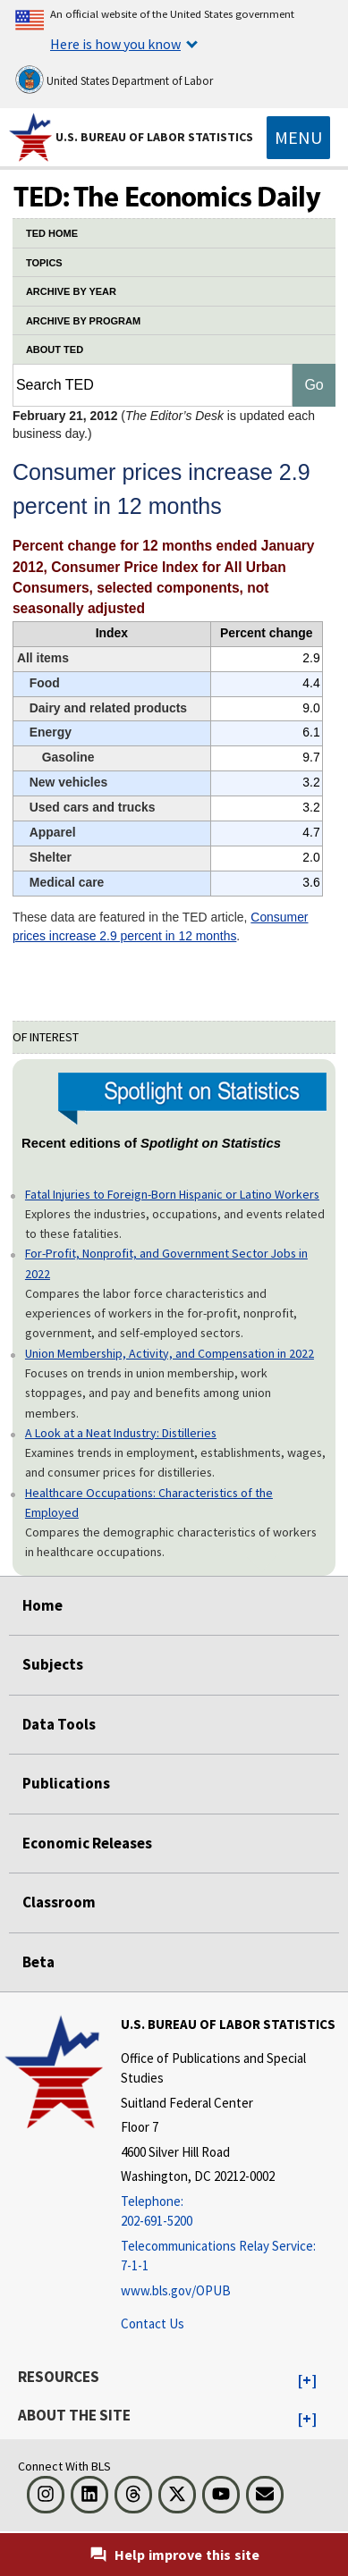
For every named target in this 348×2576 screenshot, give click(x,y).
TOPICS (44, 262)
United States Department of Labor (114, 79)
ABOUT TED (54, 349)
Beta (38, 1962)
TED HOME (52, 233)
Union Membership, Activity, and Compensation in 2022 (169, 1353)
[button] (307, 2381)
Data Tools (59, 1724)
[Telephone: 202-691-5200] (232, 2212)
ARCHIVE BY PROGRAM (83, 321)
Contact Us (152, 2323)
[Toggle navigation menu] (298, 137)
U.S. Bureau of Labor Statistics (154, 137)
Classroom (59, 1902)
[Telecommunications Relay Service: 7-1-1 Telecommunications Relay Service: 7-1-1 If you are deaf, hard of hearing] (232, 2256)
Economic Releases (87, 1843)
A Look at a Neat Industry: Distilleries (120, 1433)
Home (42, 1605)
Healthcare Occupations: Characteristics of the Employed (149, 1502)
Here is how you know (115, 44)
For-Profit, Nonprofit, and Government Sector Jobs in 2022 (166, 1263)
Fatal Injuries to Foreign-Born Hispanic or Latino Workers (172, 1194)
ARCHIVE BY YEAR (71, 291)
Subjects (52, 1664)
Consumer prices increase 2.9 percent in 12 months (161, 926)
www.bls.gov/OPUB (176, 2290)
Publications (66, 1783)
